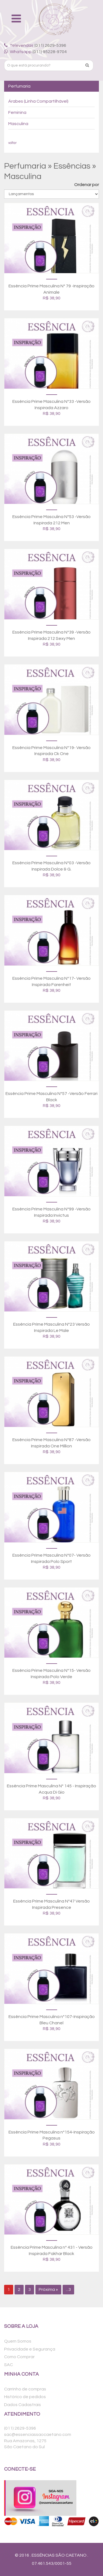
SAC (8, 2365)
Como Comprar (19, 2357)
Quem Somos (17, 2341)
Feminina (17, 112)
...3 (68, 2289)
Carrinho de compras (25, 2389)
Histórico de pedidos (25, 2397)
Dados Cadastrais (22, 2404)
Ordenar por (86, 185)
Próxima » (48, 2289)
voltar (12, 143)
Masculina (18, 124)
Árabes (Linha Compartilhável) (38, 101)
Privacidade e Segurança (29, 2349)
